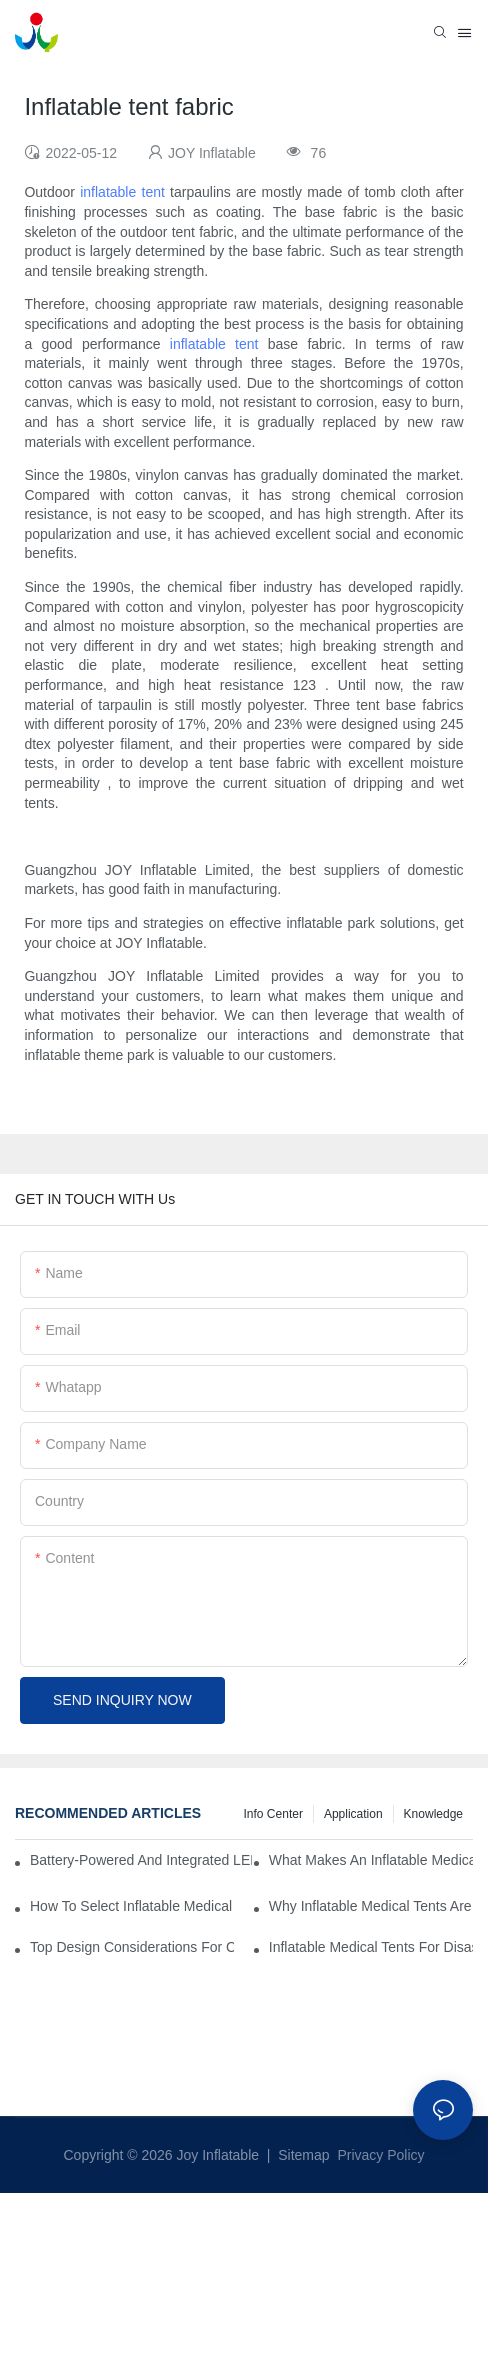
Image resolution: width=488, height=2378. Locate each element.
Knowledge (433, 1814)
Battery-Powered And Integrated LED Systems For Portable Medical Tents (141, 1860)
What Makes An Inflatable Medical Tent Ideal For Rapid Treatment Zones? (371, 1860)
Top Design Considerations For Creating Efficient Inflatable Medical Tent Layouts (132, 1947)
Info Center (273, 1814)
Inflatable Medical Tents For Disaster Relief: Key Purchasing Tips (371, 1947)
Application (353, 1814)
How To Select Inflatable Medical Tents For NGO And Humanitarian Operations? (132, 1906)
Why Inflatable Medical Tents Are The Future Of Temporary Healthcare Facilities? (371, 1906)
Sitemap (301, 2155)
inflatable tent (122, 192)
